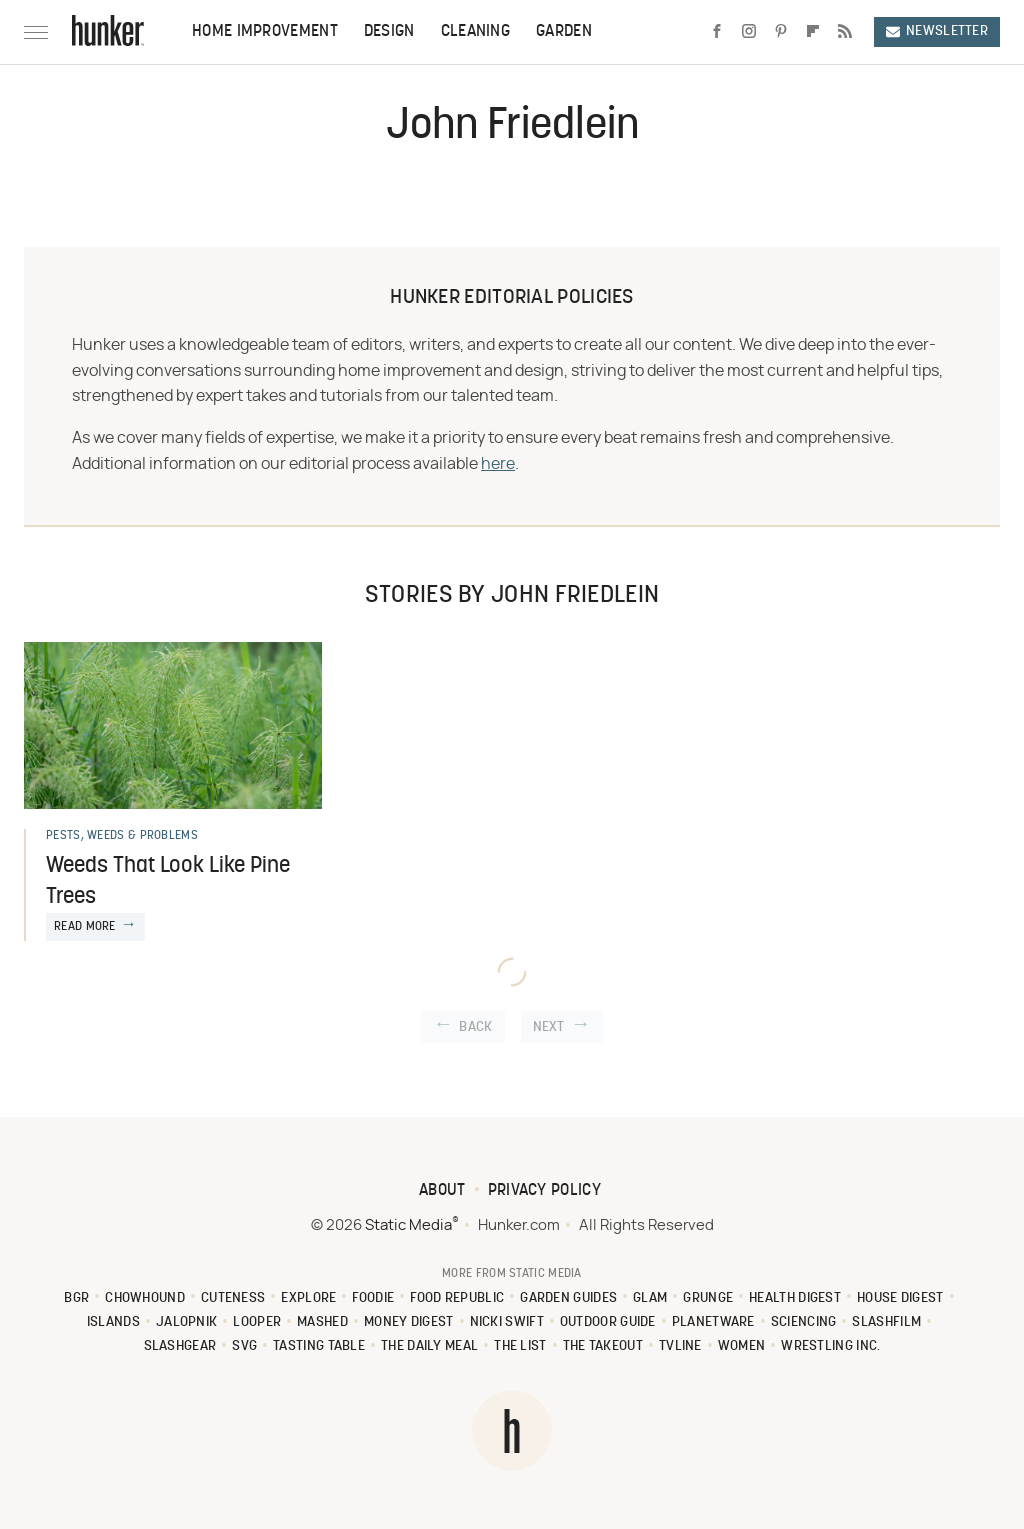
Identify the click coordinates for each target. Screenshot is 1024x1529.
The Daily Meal (429, 1346)
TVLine (680, 1346)
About (442, 1191)
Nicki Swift (507, 1322)
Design (389, 32)
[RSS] (845, 32)
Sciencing (804, 1322)
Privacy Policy (544, 1191)
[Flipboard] (813, 32)
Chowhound (145, 1298)
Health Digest (795, 1298)
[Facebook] (717, 32)
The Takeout (603, 1346)
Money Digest (409, 1322)
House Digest (900, 1298)
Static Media (408, 1225)
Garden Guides (568, 1298)
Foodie (373, 1298)
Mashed (322, 1322)
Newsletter (937, 31)
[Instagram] (749, 32)
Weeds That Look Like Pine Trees (168, 882)
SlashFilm (886, 1322)
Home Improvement (265, 32)
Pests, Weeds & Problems (122, 836)
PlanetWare (713, 1322)
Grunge (708, 1298)
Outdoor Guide (608, 1322)
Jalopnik (186, 1322)
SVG (244, 1346)
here (498, 464)
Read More (85, 927)
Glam (650, 1298)
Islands (113, 1322)
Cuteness (233, 1298)
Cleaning (475, 32)
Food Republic (457, 1298)
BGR (76, 1298)
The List (520, 1346)
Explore (308, 1298)
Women (742, 1346)
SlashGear (180, 1346)
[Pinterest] (781, 32)
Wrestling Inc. (830, 1346)
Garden (564, 32)
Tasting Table (319, 1346)
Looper (257, 1322)
